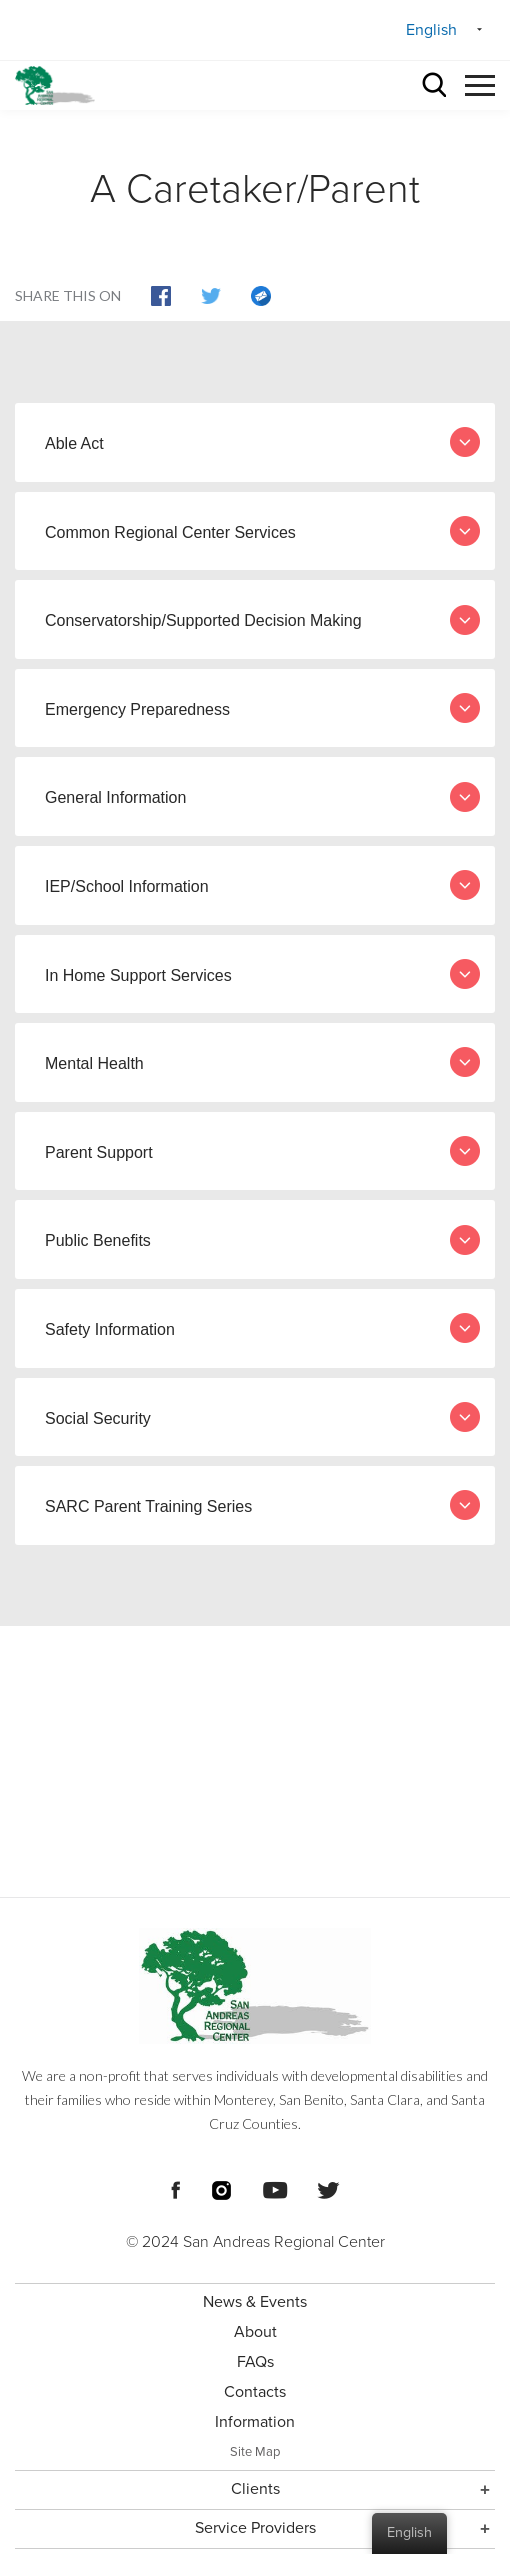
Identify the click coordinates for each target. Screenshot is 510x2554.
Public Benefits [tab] (262, 1240)
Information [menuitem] (255, 2422)
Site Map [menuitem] (255, 2452)
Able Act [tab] (262, 442)
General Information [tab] (262, 797)
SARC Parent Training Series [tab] (262, 1505)
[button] (480, 82)
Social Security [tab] (262, 1417)
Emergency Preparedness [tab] (262, 708)
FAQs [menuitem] (255, 2362)
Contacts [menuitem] (255, 2392)
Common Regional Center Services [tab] (262, 531)
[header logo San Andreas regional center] (55, 85)
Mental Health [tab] (262, 1062)
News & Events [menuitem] (255, 2302)
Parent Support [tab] (262, 1151)
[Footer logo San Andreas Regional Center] (255, 1986)
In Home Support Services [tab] (262, 974)
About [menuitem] (255, 2332)
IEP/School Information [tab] (262, 885)
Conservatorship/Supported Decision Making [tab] (262, 620)
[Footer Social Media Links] (175, 2188)
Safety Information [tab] (262, 1328)
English (431, 30)
